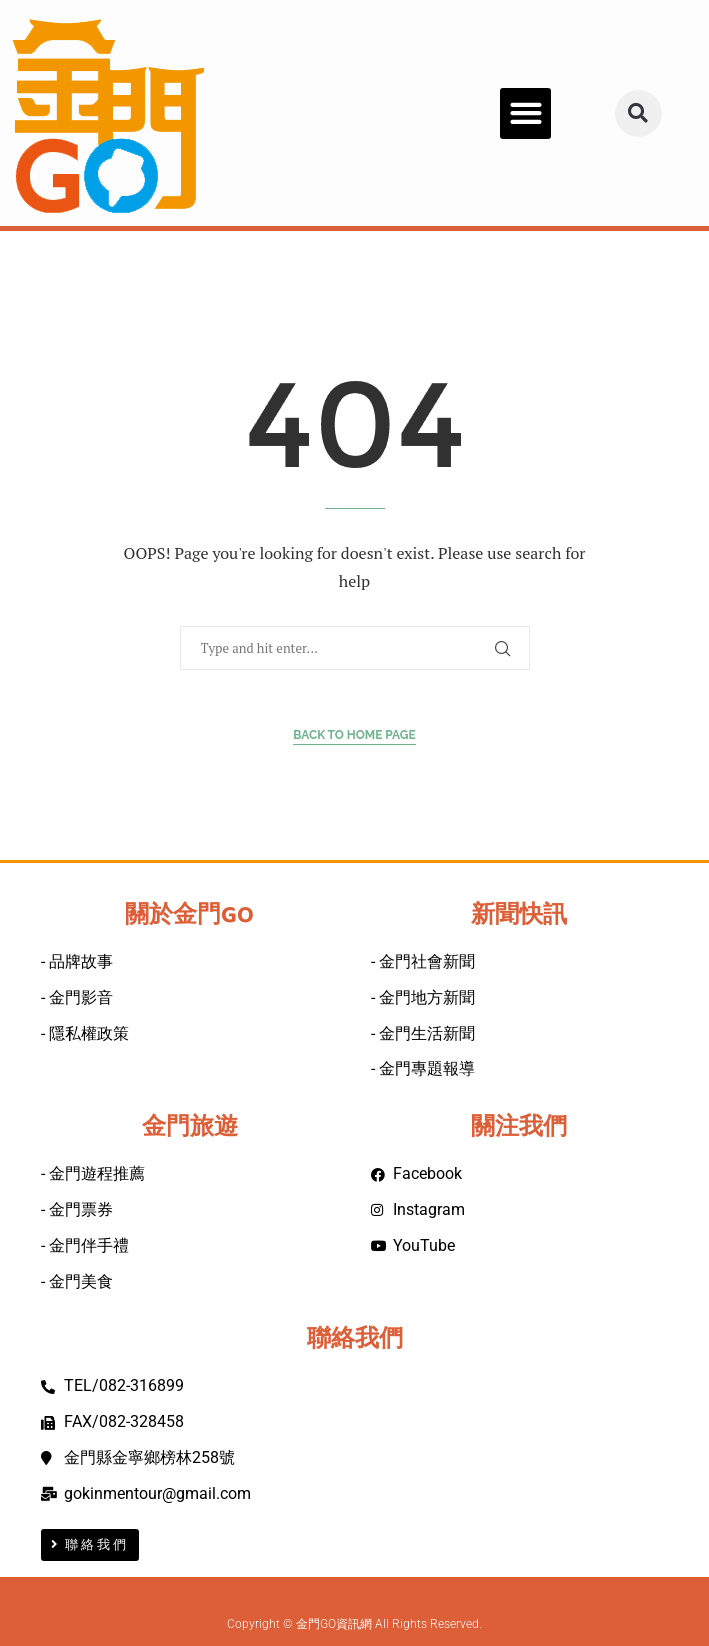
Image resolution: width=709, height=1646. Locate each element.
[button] (525, 113)
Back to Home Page (354, 735)
